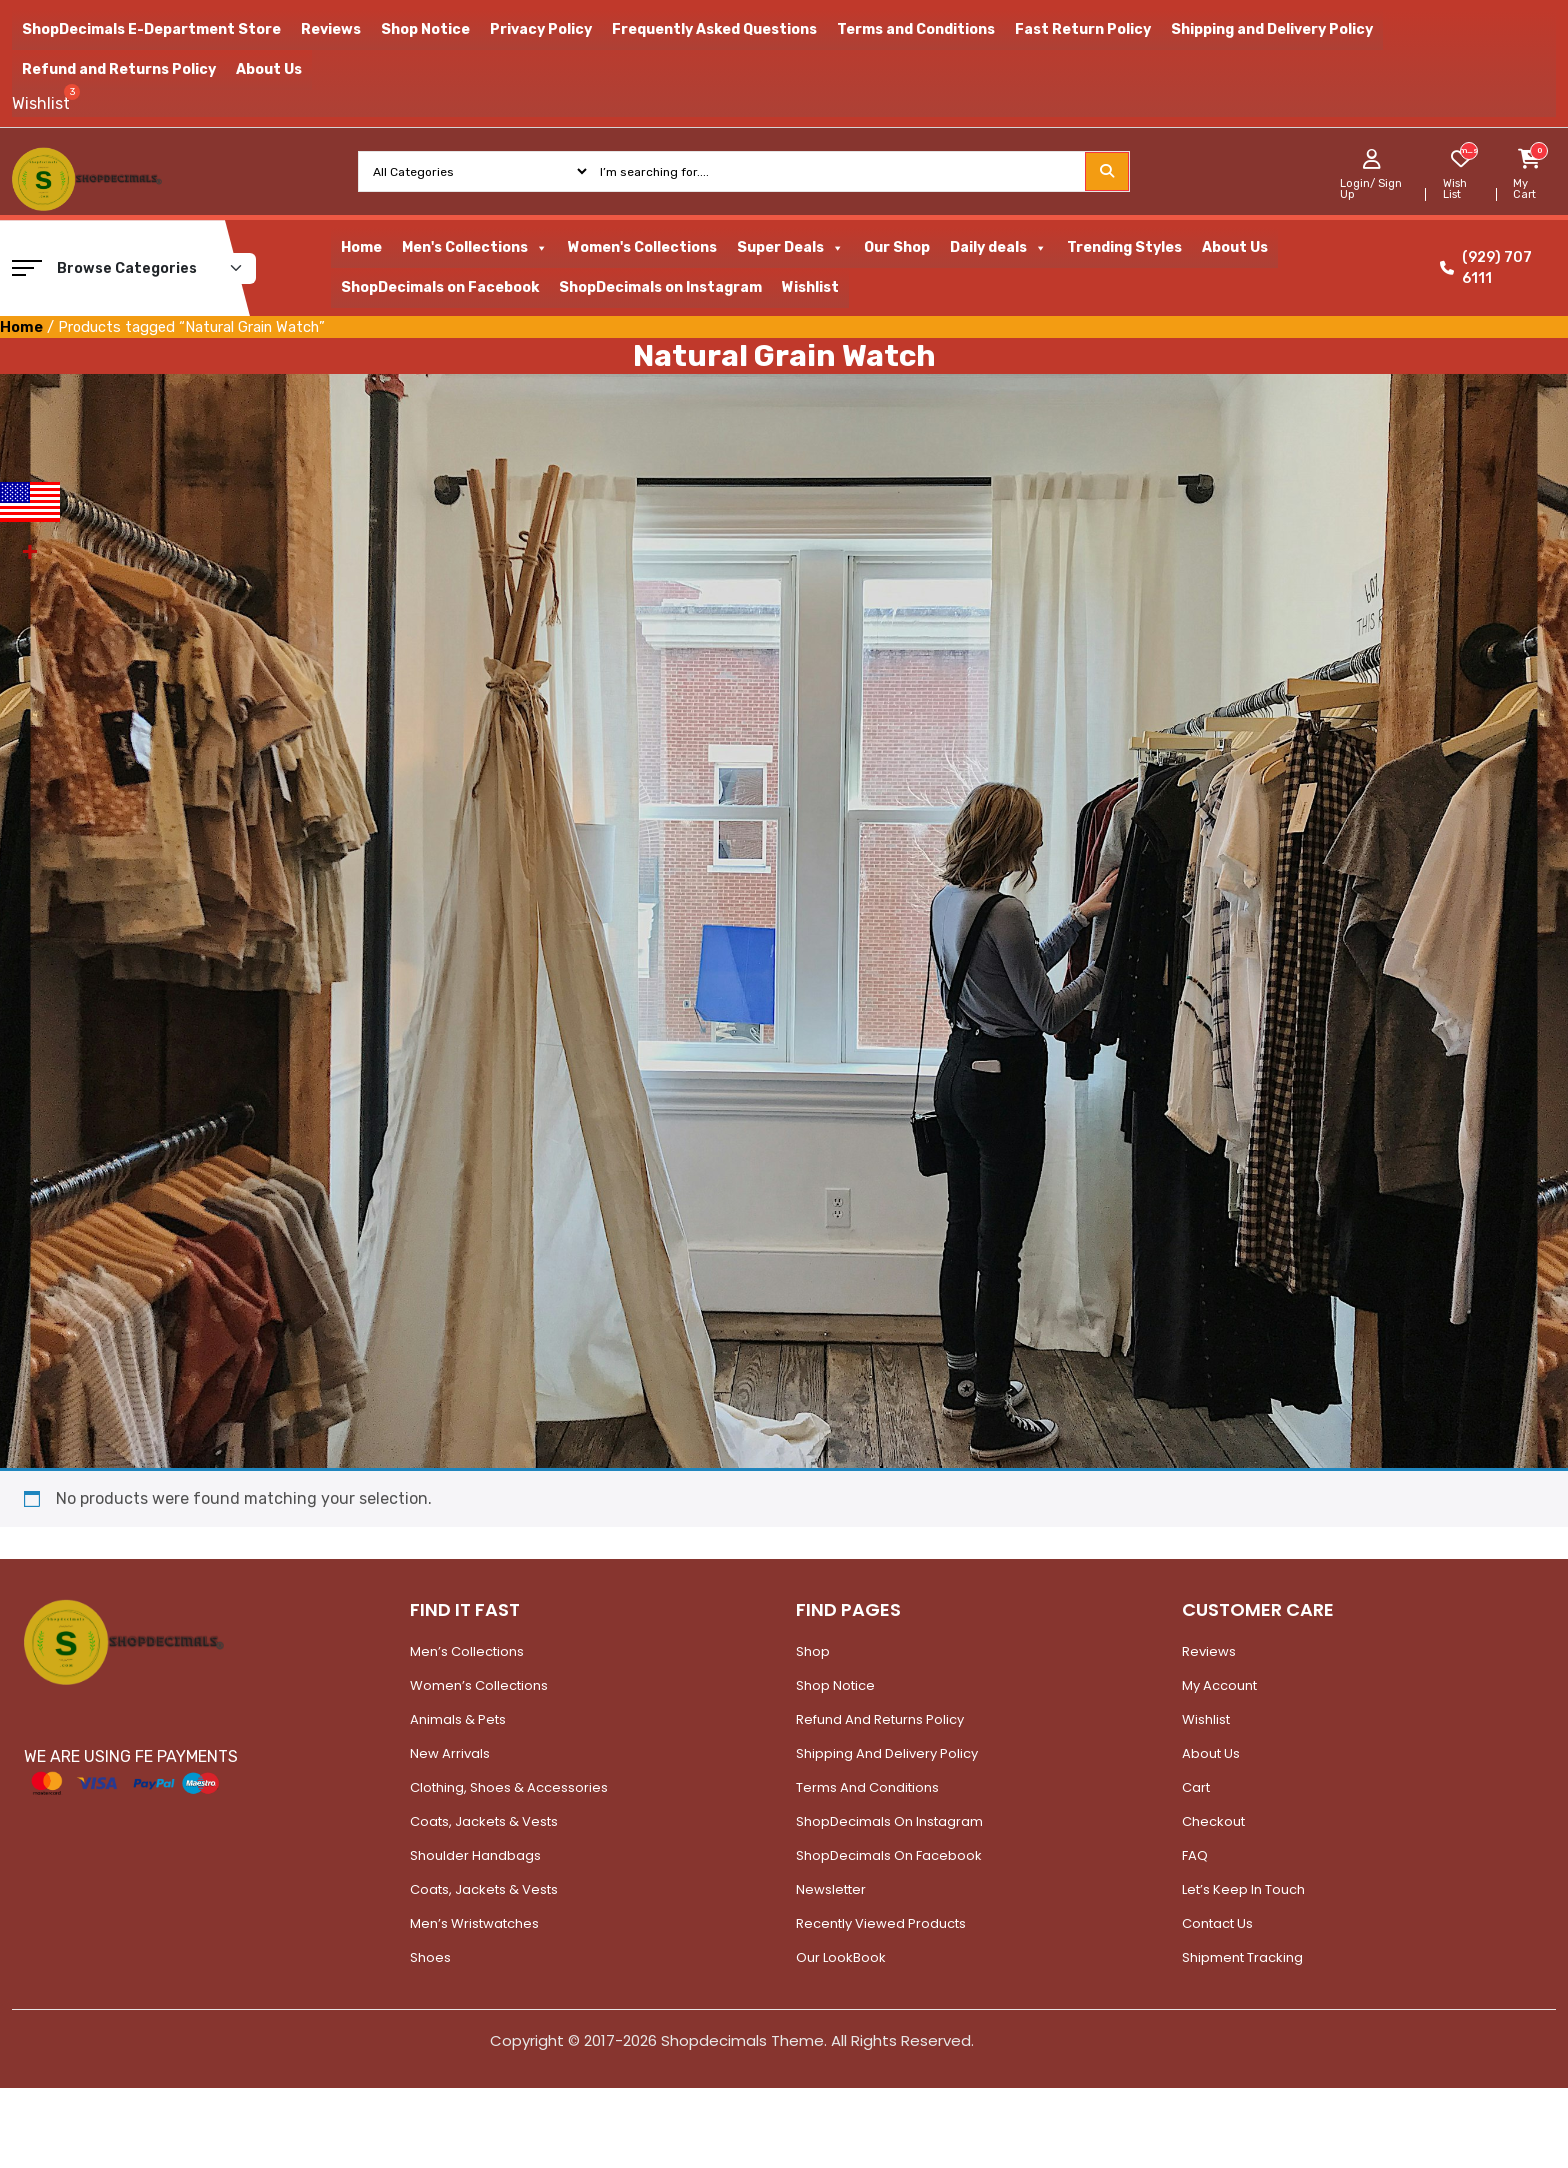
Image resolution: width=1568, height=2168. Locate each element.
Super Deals (790, 248)
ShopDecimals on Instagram (660, 287)
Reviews (331, 29)
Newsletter (831, 1889)
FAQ (1195, 1855)
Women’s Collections (479, 1685)
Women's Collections (642, 247)
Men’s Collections (467, 1651)
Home (361, 247)
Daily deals (998, 248)
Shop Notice (425, 29)
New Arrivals (450, 1753)
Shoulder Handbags (475, 1855)
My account (1219, 1685)
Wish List (1455, 189)
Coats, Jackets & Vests (484, 1821)
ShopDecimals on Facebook (440, 287)
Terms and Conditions (916, 29)
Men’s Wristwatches (474, 1923)
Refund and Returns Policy (119, 69)
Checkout (1213, 1821)
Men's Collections (475, 248)
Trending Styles (1124, 247)
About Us (269, 69)
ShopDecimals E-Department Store (151, 29)
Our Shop (897, 247)
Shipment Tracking (1242, 1957)
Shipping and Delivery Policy (1272, 29)
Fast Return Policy (1083, 29)
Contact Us (1217, 1923)
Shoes (430, 1957)
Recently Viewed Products (881, 1923)
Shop (813, 1651)
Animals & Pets (458, 1719)
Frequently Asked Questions (714, 29)
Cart (1196, 1787)
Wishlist (810, 287)
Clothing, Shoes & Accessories (509, 1787)
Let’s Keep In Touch (1243, 1889)
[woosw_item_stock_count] (1468, 151)
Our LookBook (841, 1957)
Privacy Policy (541, 29)
